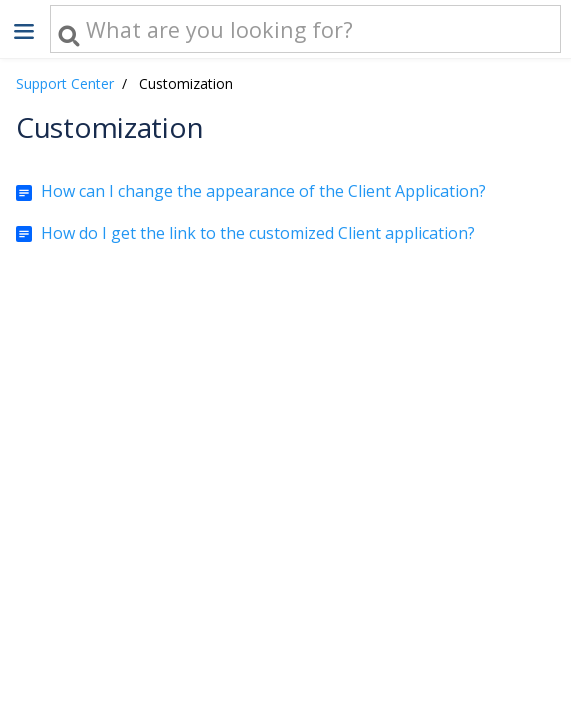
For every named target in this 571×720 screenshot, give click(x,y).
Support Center (65, 83)
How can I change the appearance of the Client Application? (263, 191)
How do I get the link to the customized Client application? (258, 233)
